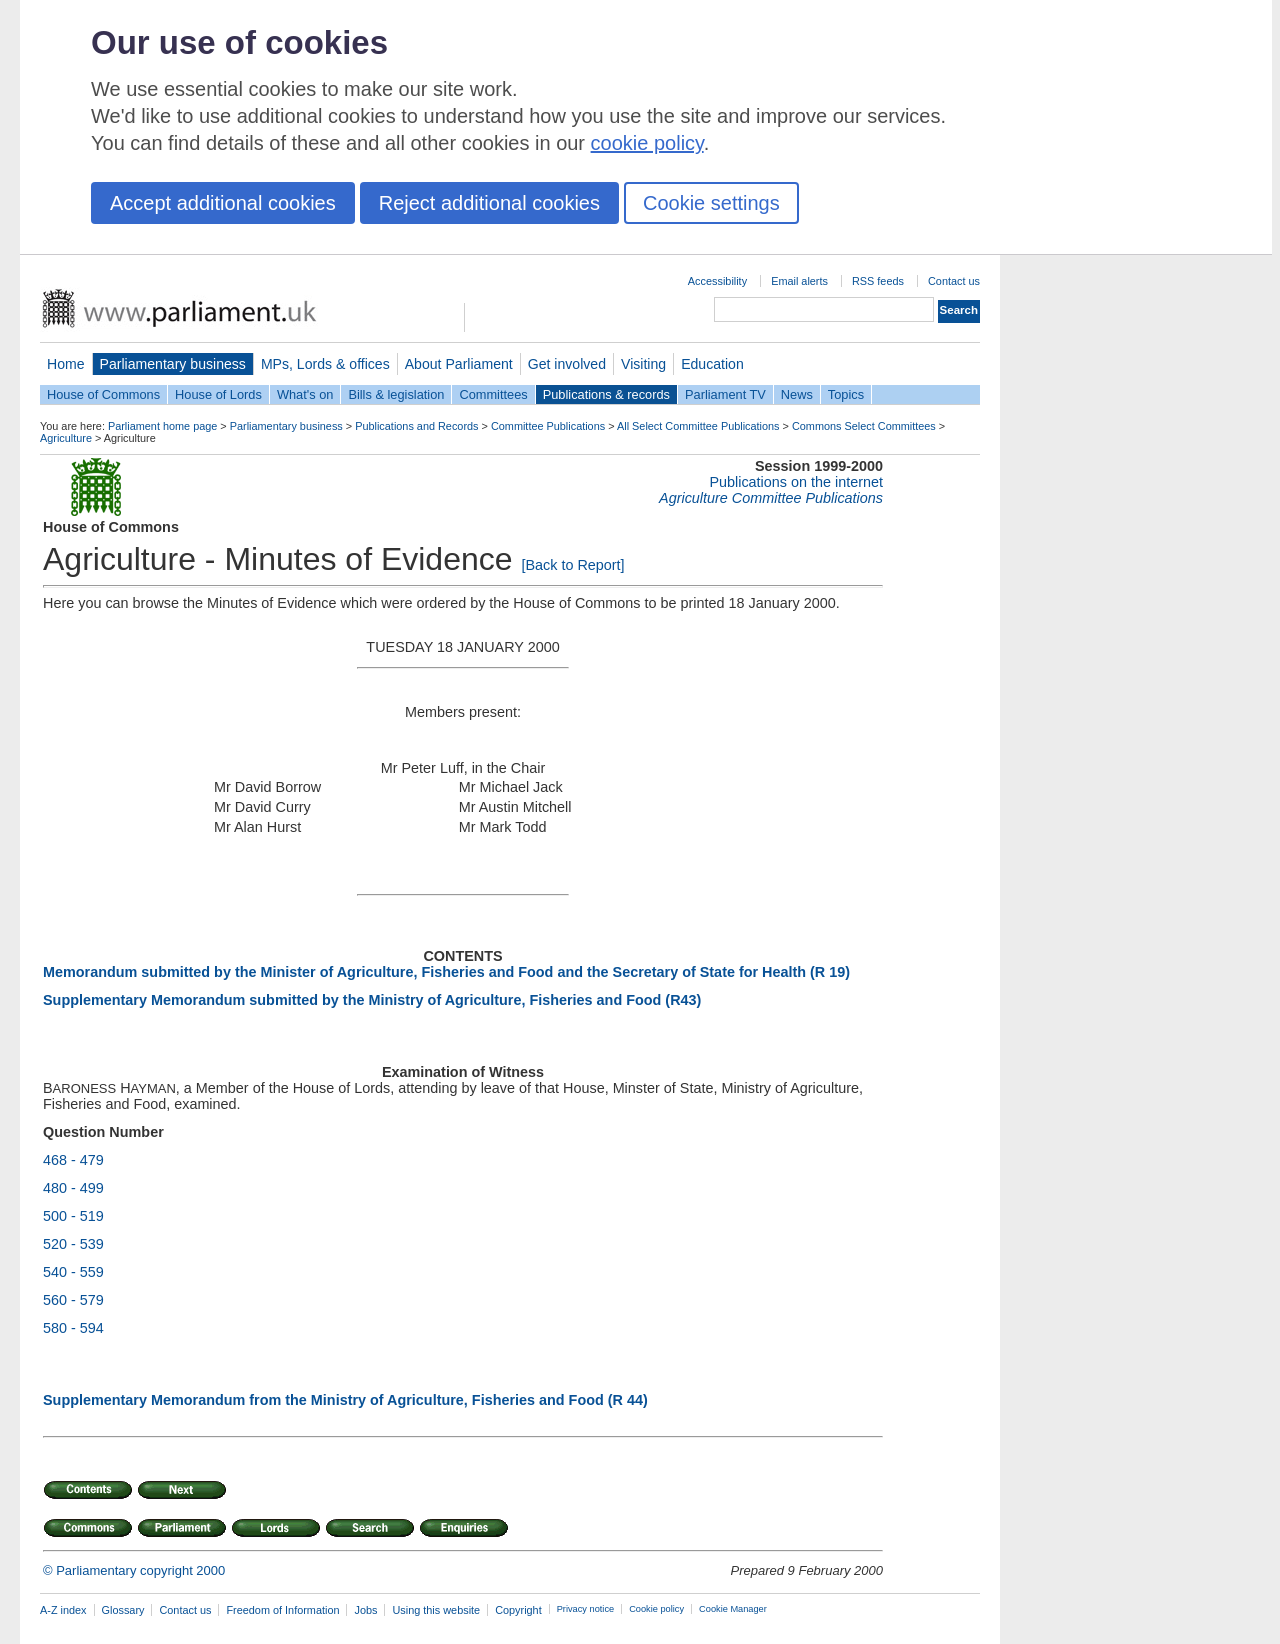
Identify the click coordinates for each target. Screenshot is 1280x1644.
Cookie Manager (733, 1609)
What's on (305, 394)
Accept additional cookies (223, 203)
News (797, 394)
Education (712, 364)
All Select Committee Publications (698, 426)
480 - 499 (73, 1188)
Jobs (365, 1610)
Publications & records (606, 394)
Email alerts (799, 281)
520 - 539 (73, 1244)
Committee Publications (548, 426)
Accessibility (717, 281)
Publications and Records (416, 426)
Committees (493, 394)
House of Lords (218, 394)
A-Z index (63, 1610)
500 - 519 (73, 1216)
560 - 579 (73, 1300)
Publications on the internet (796, 482)
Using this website (436, 1610)
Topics (846, 394)
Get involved (567, 364)
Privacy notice (585, 1609)
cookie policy (647, 143)
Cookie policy (656, 1609)
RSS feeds (878, 281)
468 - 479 (73, 1160)
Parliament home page (162, 426)
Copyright (518, 1610)
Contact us (954, 281)
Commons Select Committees (864, 426)
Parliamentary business (173, 364)
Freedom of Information (282, 1610)
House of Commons (103, 394)
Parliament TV (725, 394)
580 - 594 (73, 1328)
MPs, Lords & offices (325, 364)
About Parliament (459, 364)
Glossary (123, 1610)
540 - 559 (73, 1272)
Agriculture (66, 438)
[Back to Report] (572, 565)
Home (66, 364)
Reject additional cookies (489, 203)
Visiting (643, 364)
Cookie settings (711, 203)
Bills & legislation (396, 394)
